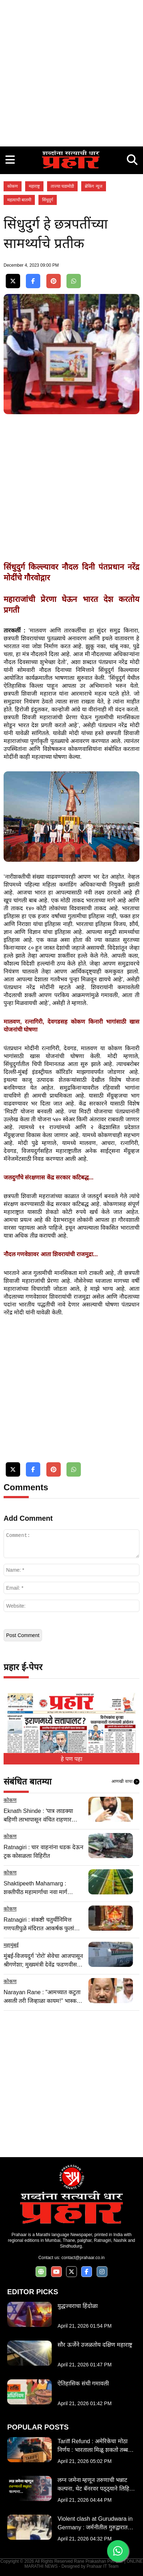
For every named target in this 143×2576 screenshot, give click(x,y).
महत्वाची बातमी (19, 199)
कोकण (12, 186)
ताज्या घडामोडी (62, 186)
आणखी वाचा (125, 1782)
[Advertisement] (71, 71)
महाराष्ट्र (34, 186)
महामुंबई (11, 1945)
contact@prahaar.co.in (83, 2257)
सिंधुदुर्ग (47, 199)
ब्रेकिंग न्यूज (93, 186)
